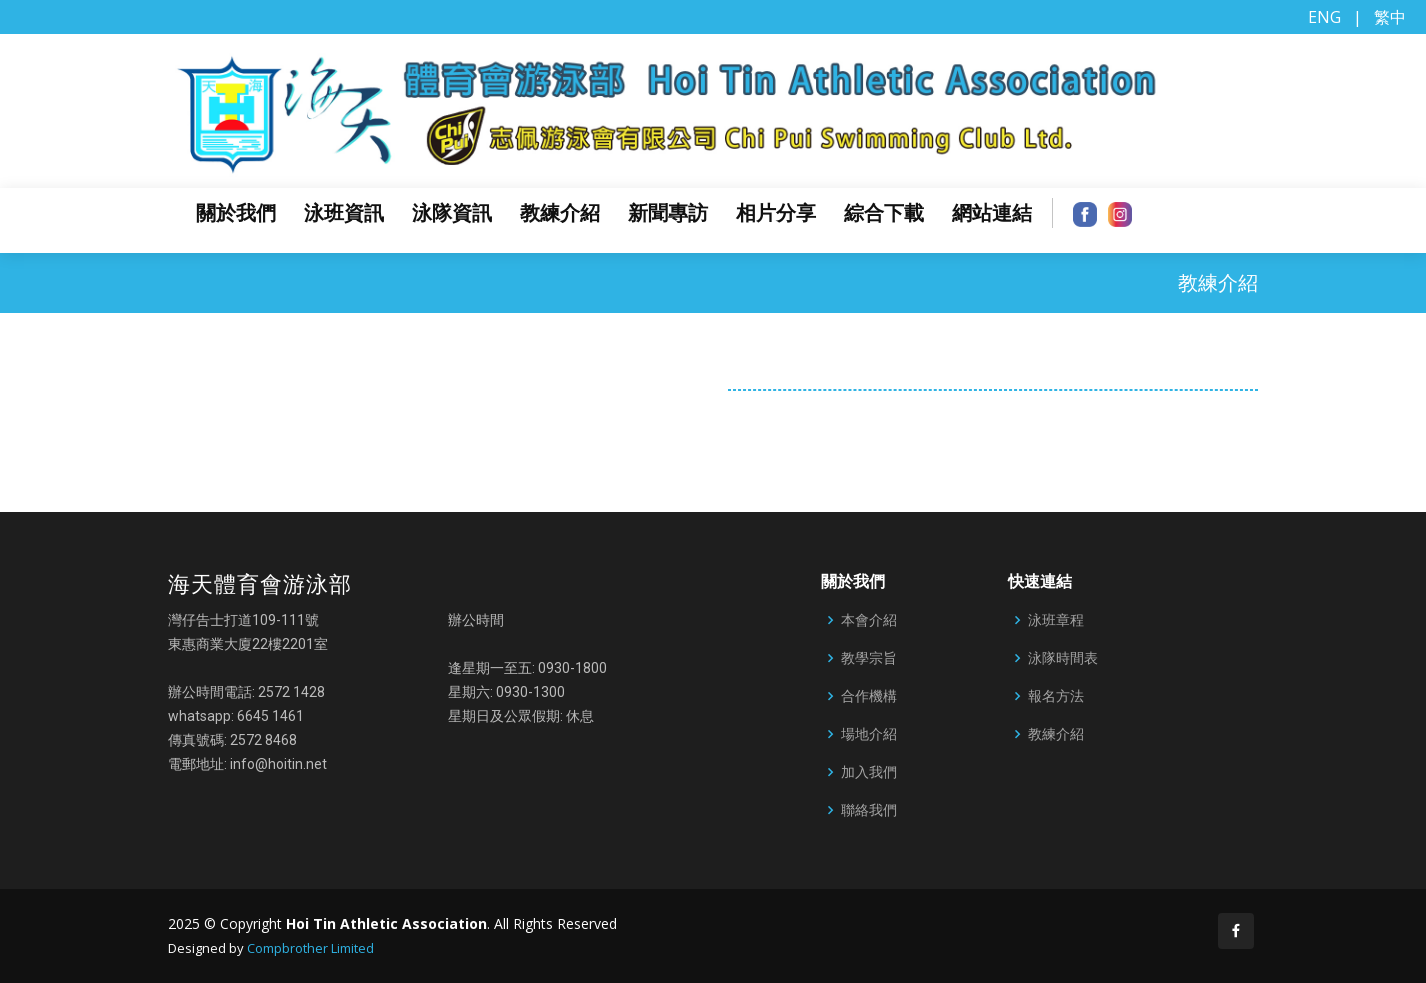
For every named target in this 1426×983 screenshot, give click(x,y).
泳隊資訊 (452, 213)
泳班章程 (1056, 620)
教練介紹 (560, 213)
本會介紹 (869, 620)
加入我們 (869, 772)
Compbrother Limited (310, 948)
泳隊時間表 (1063, 658)
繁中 (1390, 17)
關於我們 (236, 213)
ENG (1324, 17)
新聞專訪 (668, 213)
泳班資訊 (344, 213)
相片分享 (776, 213)
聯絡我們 (869, 810)
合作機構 (869, 696)
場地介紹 (869, 734)
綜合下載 (884, 213)
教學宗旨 (869, 658)
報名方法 (1056, 696)
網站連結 (992, 213)
